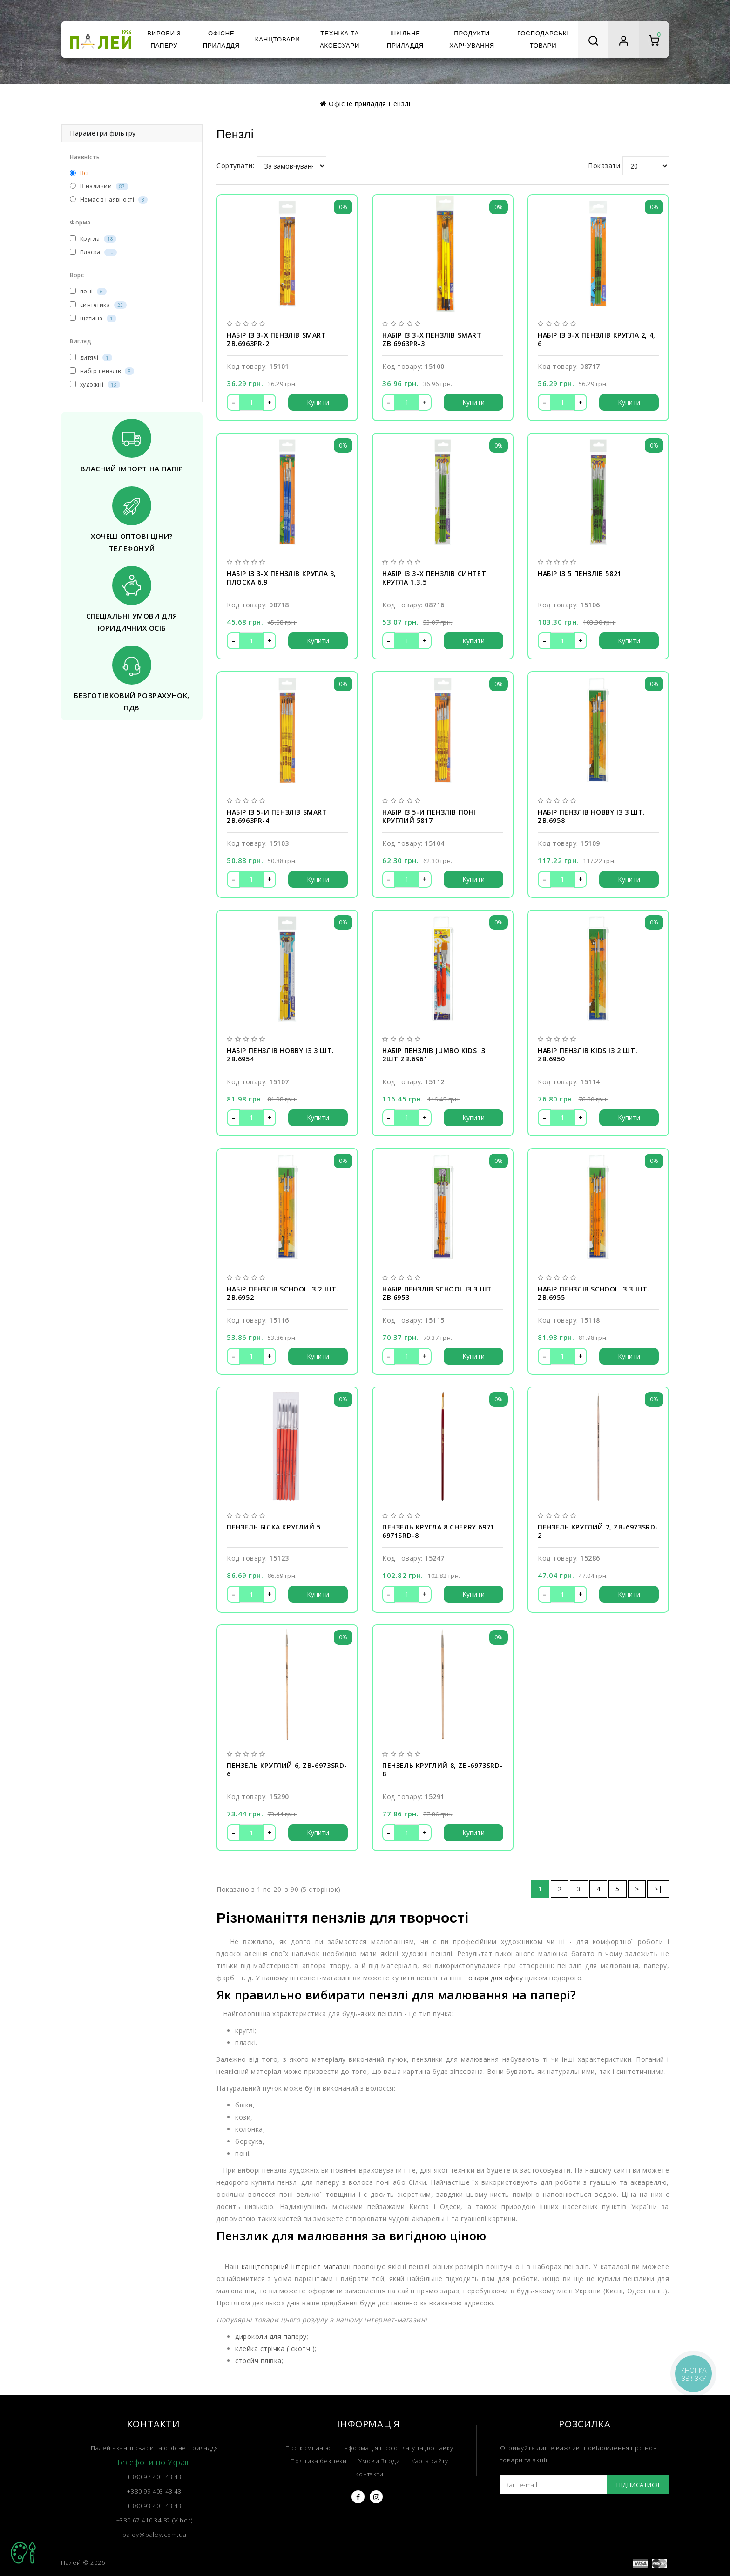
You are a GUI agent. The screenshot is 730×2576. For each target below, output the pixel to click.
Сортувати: (235, 165)
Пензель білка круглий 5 (274, 1527)
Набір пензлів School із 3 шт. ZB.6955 (593, 1293)
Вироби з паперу (164, 39)
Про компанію (308, 2448)
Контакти (369, 2474)
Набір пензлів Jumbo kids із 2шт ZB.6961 (433, 1055)
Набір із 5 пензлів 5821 (580, 574)
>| (658, 1888)
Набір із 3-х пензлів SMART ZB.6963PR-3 (432, 339)
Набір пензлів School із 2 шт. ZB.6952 (282, 1293)
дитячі (91, 357)
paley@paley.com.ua (154, 2534)
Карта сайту (430, 2461)
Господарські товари (543, 39)
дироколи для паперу (271, 2336)
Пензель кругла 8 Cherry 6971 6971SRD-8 (438, 1531)
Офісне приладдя (221, 39)
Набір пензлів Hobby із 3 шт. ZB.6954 (280, 1055)
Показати (604, 165)
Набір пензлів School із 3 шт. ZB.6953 (438, 1293)
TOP (23, 2553)
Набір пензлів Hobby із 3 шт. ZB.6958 (591, 816)
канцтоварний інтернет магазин (296, 2266)
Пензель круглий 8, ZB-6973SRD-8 (442, 1769)
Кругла (93, 239)
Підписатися (638, 2485)
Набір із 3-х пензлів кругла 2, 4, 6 (597, 339)
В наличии (99, 186)
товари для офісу (493, 1977)
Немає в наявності (109, 200)
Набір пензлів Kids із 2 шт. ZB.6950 (587, 1055)
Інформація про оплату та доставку (397, 2448)
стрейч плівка (258, 2360)
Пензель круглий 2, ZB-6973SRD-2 (598, 1531)
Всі (79, 173)
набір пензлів (102, 371)
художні (95, 384)
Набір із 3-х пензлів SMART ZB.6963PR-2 (276, 339)
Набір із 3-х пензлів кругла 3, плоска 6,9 (281, 578)
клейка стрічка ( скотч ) (275, 2348)
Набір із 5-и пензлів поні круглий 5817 (429, 816)
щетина (93, 318)
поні (88, 291)
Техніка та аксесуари (339, 39)
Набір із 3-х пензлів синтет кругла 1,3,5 (434, 578)
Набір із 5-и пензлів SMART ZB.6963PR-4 (277, 816)
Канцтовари (277, 39)
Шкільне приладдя (405, 39)
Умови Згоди (379, 2461)
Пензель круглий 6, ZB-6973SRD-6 (287, 1769)
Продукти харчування (471, 39)
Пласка (93, 252)
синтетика (98, 305)
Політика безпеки (319, 2461)
